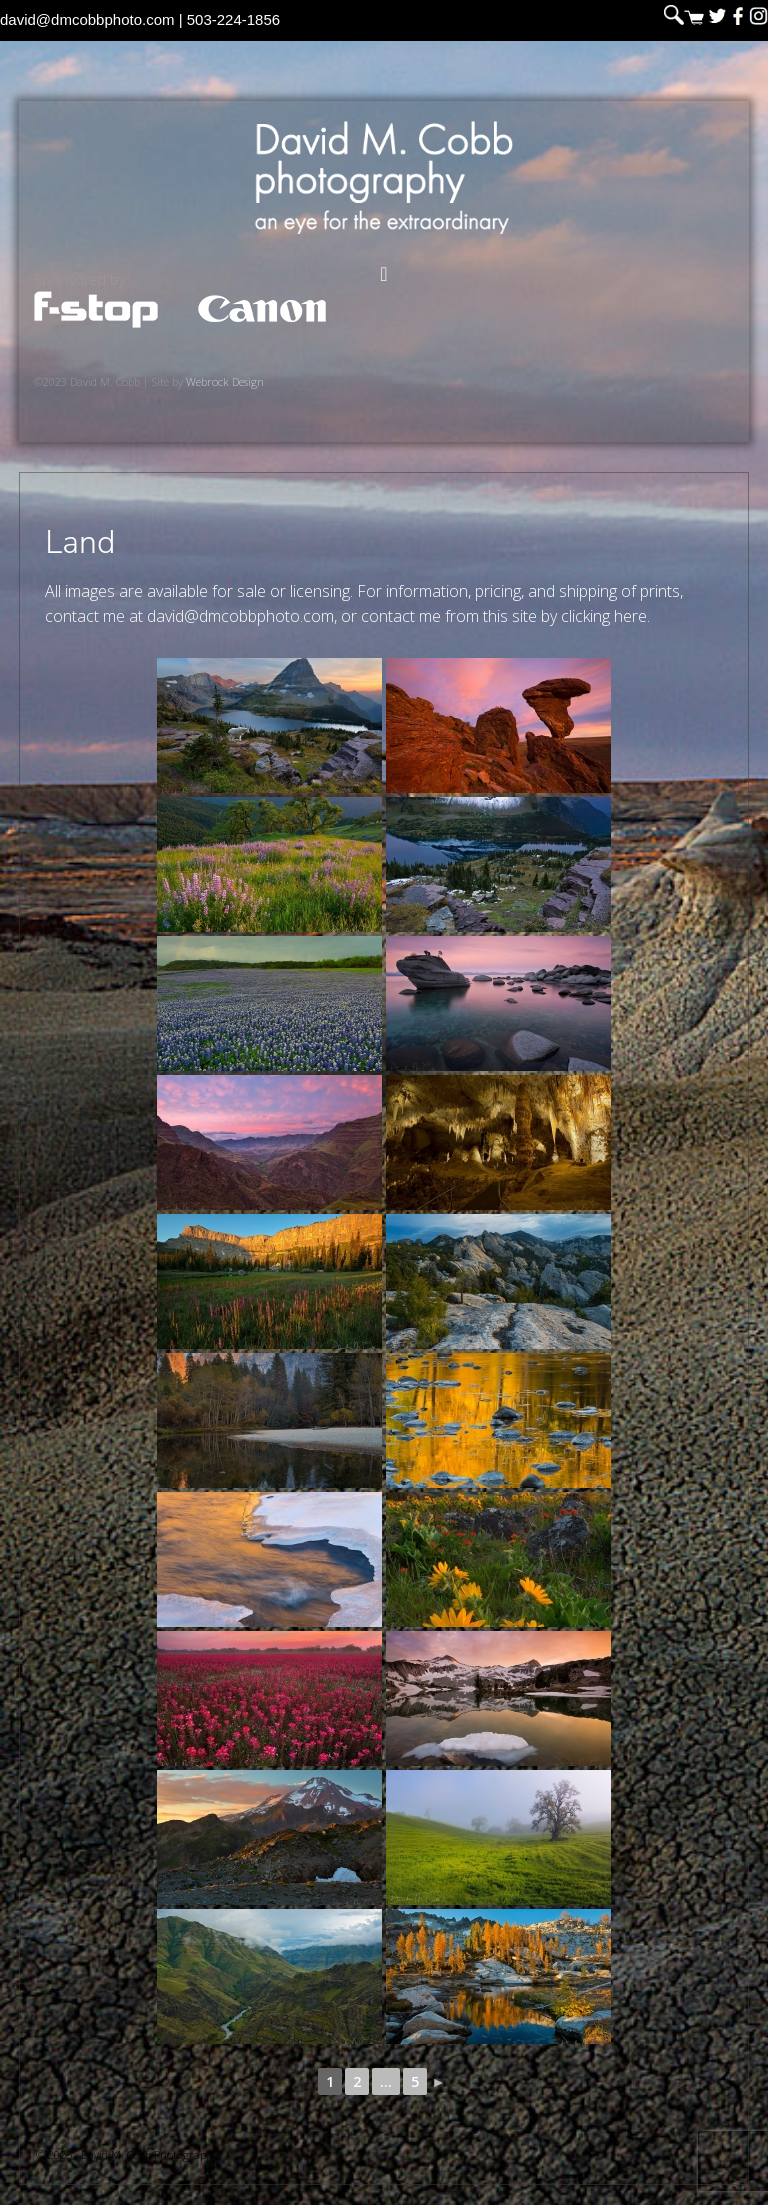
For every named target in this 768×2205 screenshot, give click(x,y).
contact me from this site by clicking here (504, 616)
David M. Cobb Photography (384, 177)
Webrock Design (225, 381)
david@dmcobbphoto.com (87, 19)
